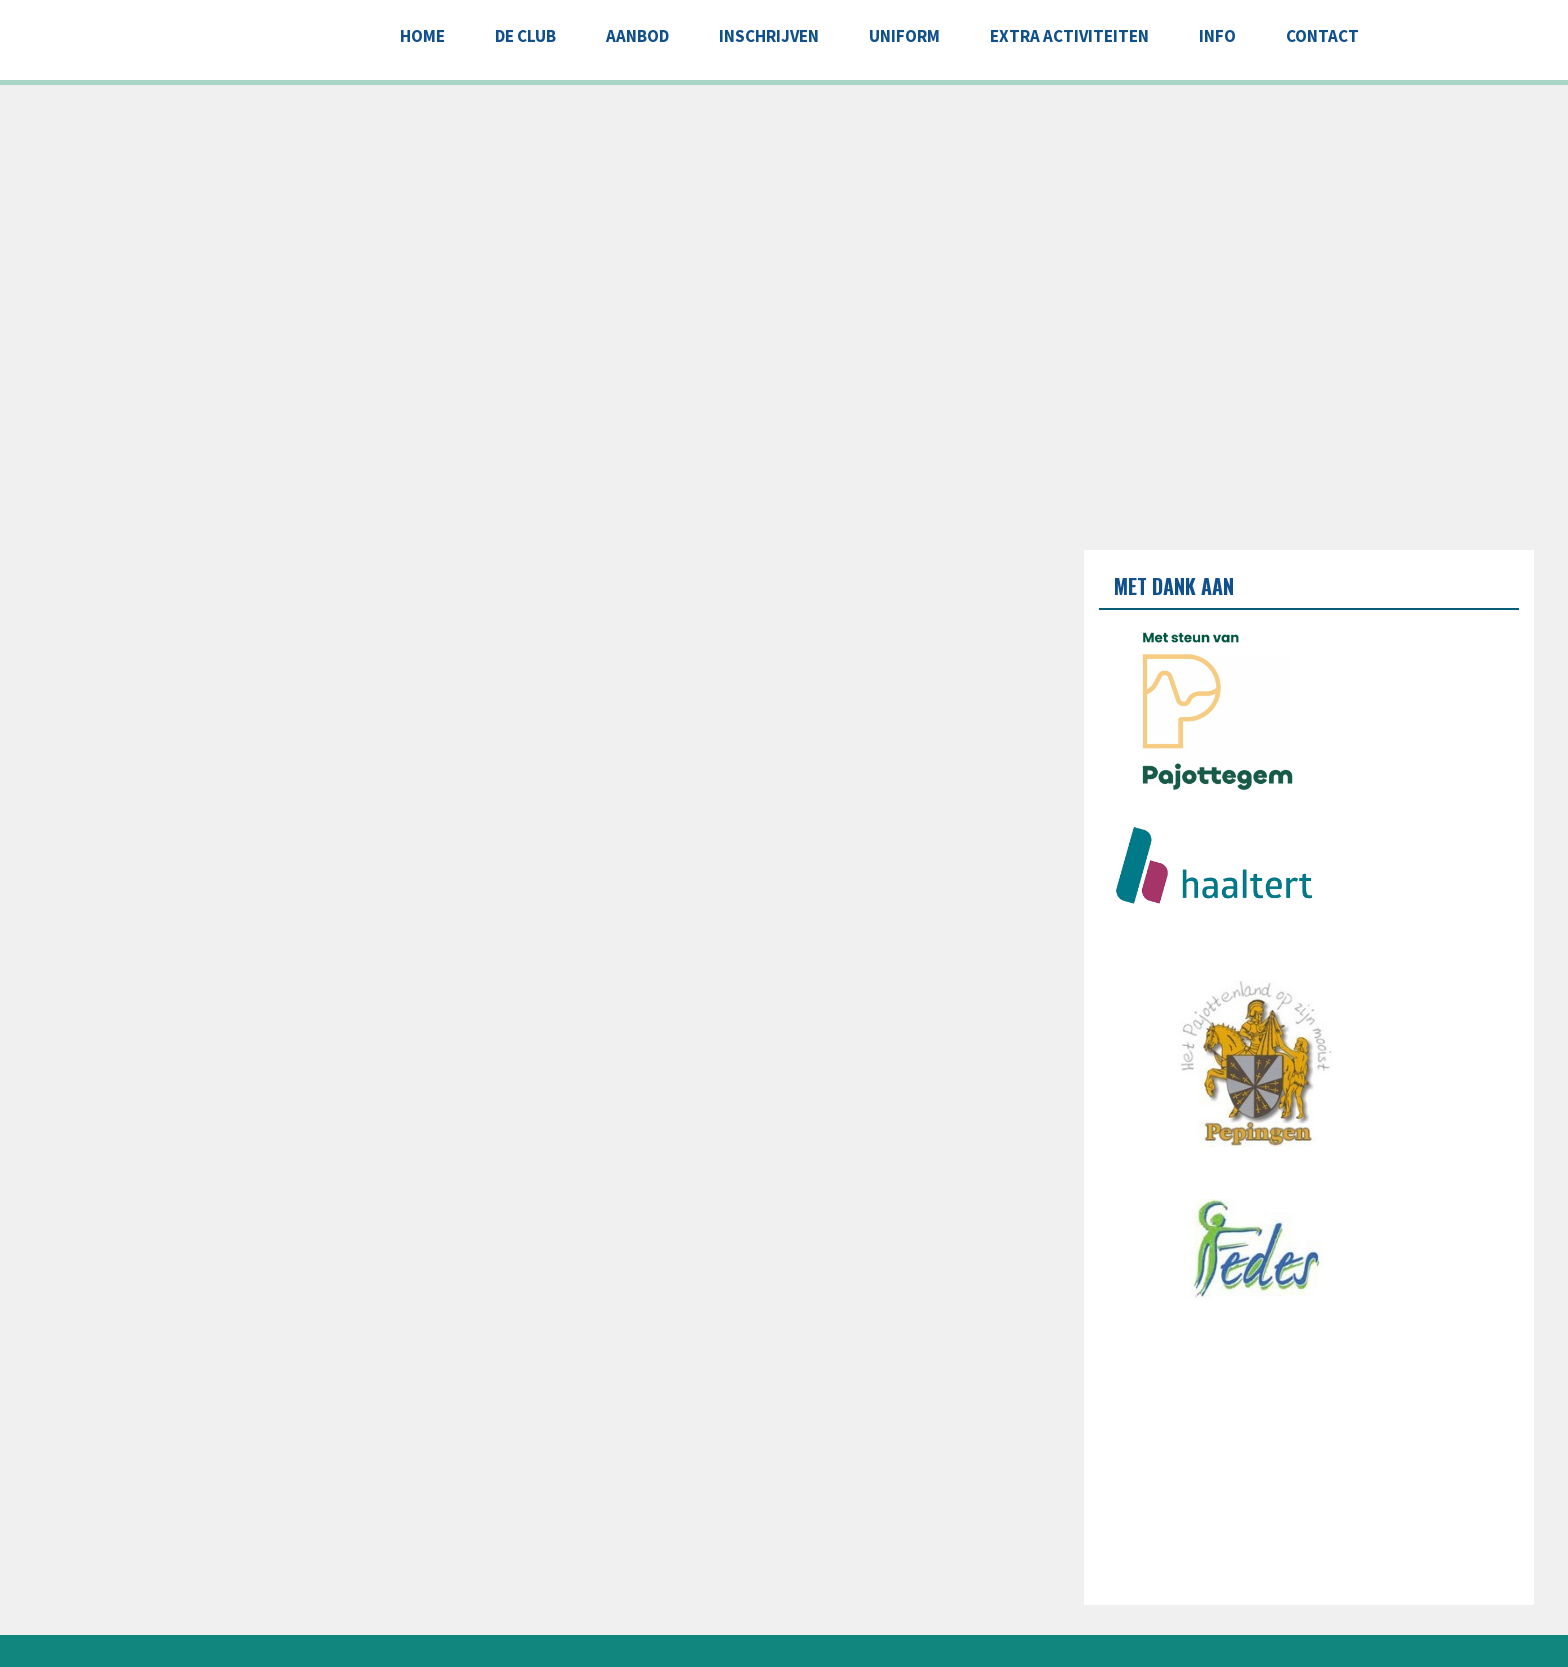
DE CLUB (525, 36)
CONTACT (1322, 36)
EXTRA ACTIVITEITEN (1069, 36)
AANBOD (637, 36)
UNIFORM (904, 36)
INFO (1217, 36)
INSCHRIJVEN (769, 36)
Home (422, 36)
